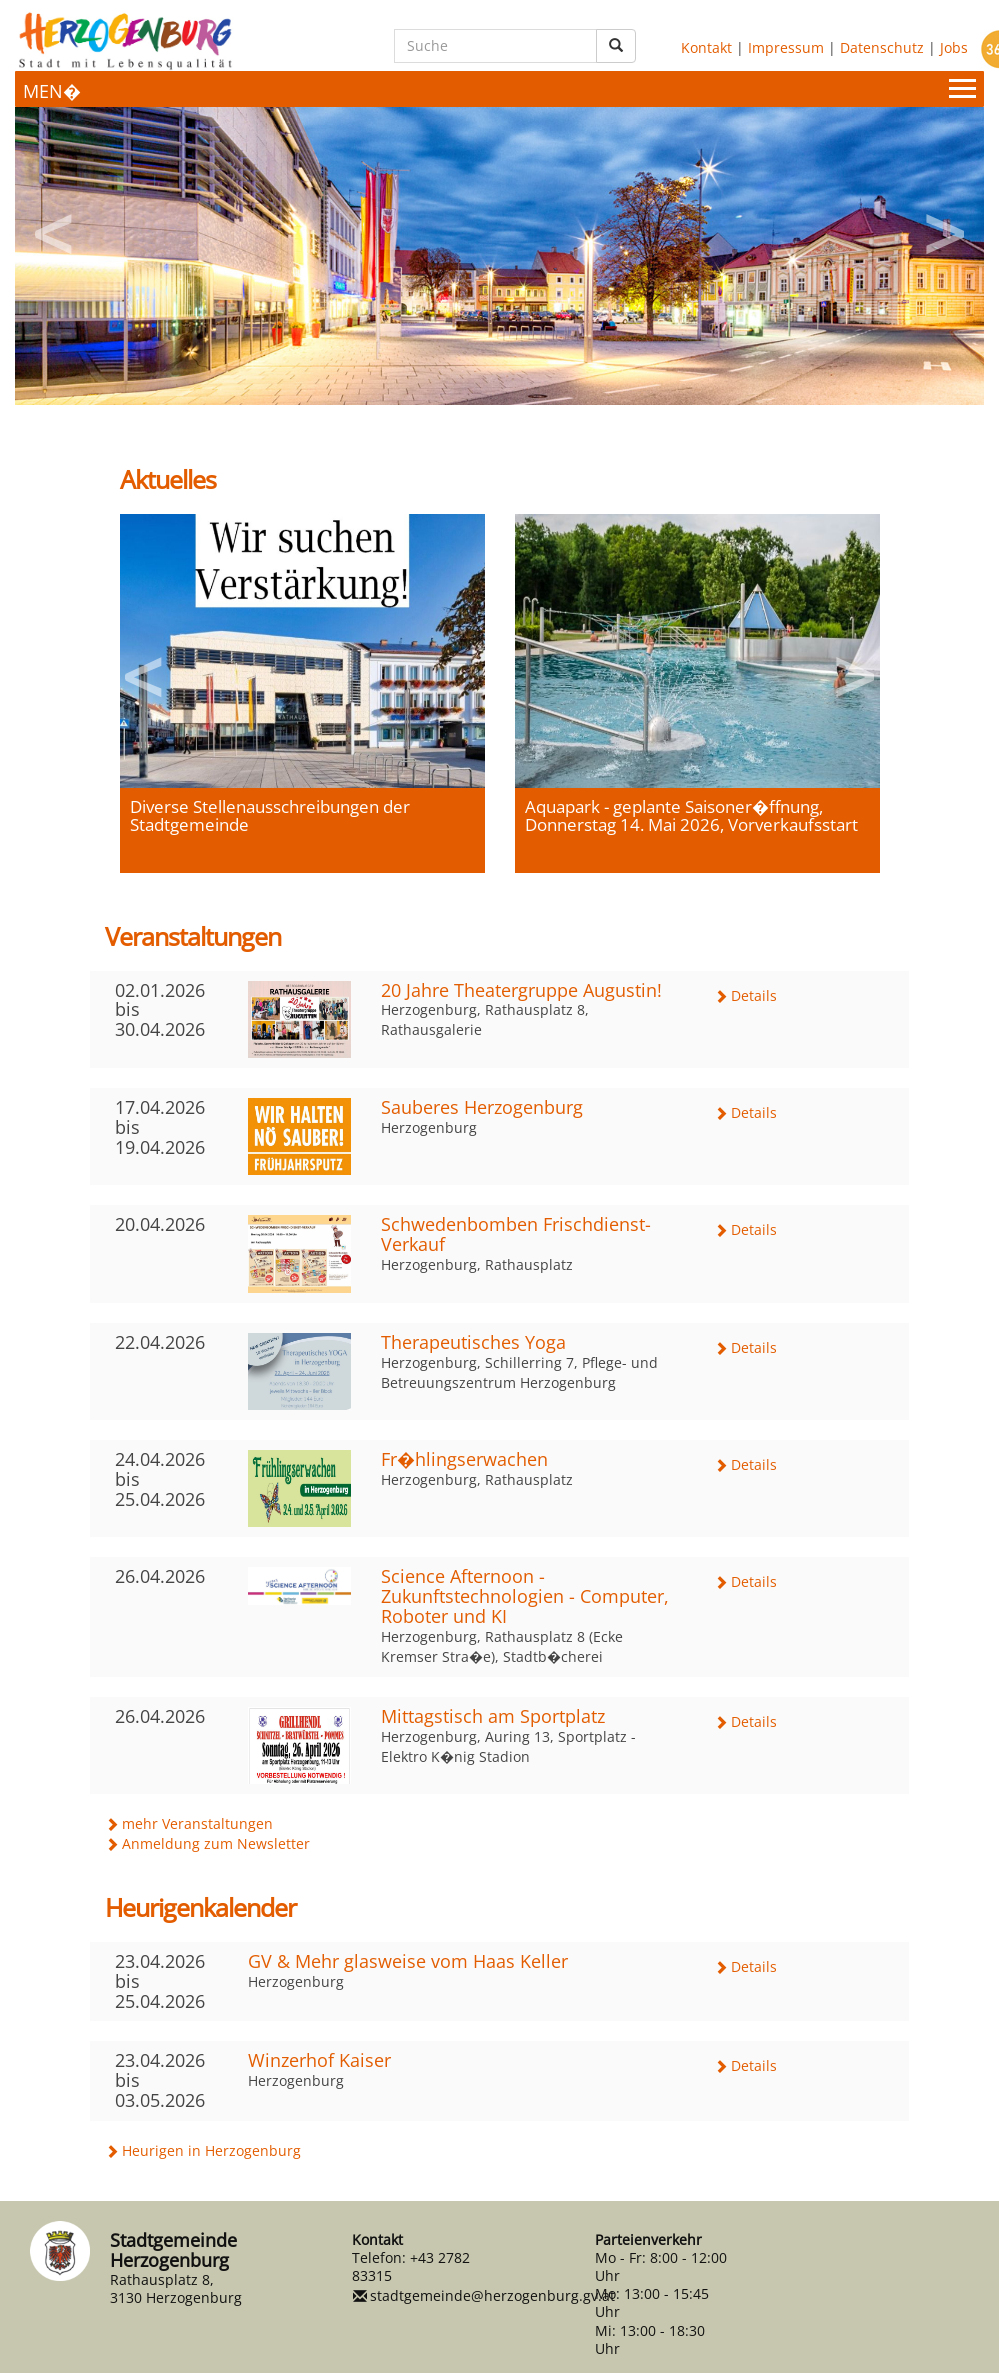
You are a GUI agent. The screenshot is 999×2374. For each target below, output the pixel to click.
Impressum (786, 46)
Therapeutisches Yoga (473, 1342)
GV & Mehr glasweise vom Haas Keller (408, 1961)
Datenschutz (882, 46)
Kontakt (706, 46)
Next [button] (944, 227)
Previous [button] (55, 227)
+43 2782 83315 (411, 2266)
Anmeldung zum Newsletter (216, 1843)
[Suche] (495, 46)
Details (754, 995)
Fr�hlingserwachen (464, 1459)
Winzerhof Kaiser (319, 2060)
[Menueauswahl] (499, 89)
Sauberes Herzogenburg (482, 1107)
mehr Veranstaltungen (197, 1823)
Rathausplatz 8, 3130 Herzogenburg (176, 2288)
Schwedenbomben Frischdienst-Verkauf (516, 1234)
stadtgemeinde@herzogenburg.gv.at (492, 2295)
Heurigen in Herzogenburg (211, 2150)
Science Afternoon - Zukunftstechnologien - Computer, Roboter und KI (525, 1596)
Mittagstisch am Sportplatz (493, 1716)
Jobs (954, 46)
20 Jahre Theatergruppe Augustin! (521, 990)
